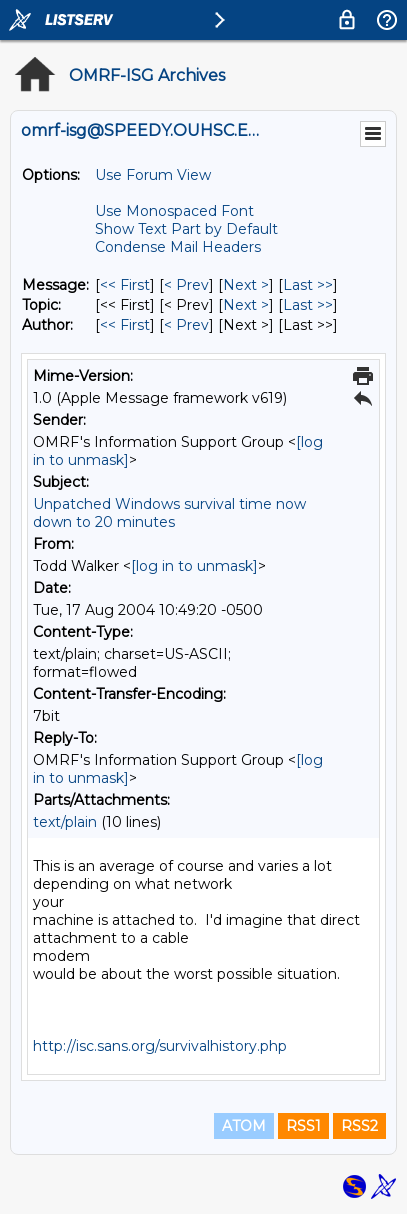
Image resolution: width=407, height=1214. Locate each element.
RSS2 (359, 1126)
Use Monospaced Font (174, 211)
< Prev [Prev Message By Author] (186, 325)
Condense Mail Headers (178, 247)
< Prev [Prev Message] (186, 285)
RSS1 (303, 1126)
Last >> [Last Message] (308, 285)
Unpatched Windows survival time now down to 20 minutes (169, 513)
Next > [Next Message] (246, 285)
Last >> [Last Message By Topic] (308, 305)
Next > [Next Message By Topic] (246, 305)
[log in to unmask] (194, 566)
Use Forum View (153, 175)
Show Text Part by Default (186, 229)
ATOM (244, 1126)
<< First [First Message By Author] (125, 325)
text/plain (65, 822)
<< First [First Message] (125, 285)
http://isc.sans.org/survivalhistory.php (160, 1046)
